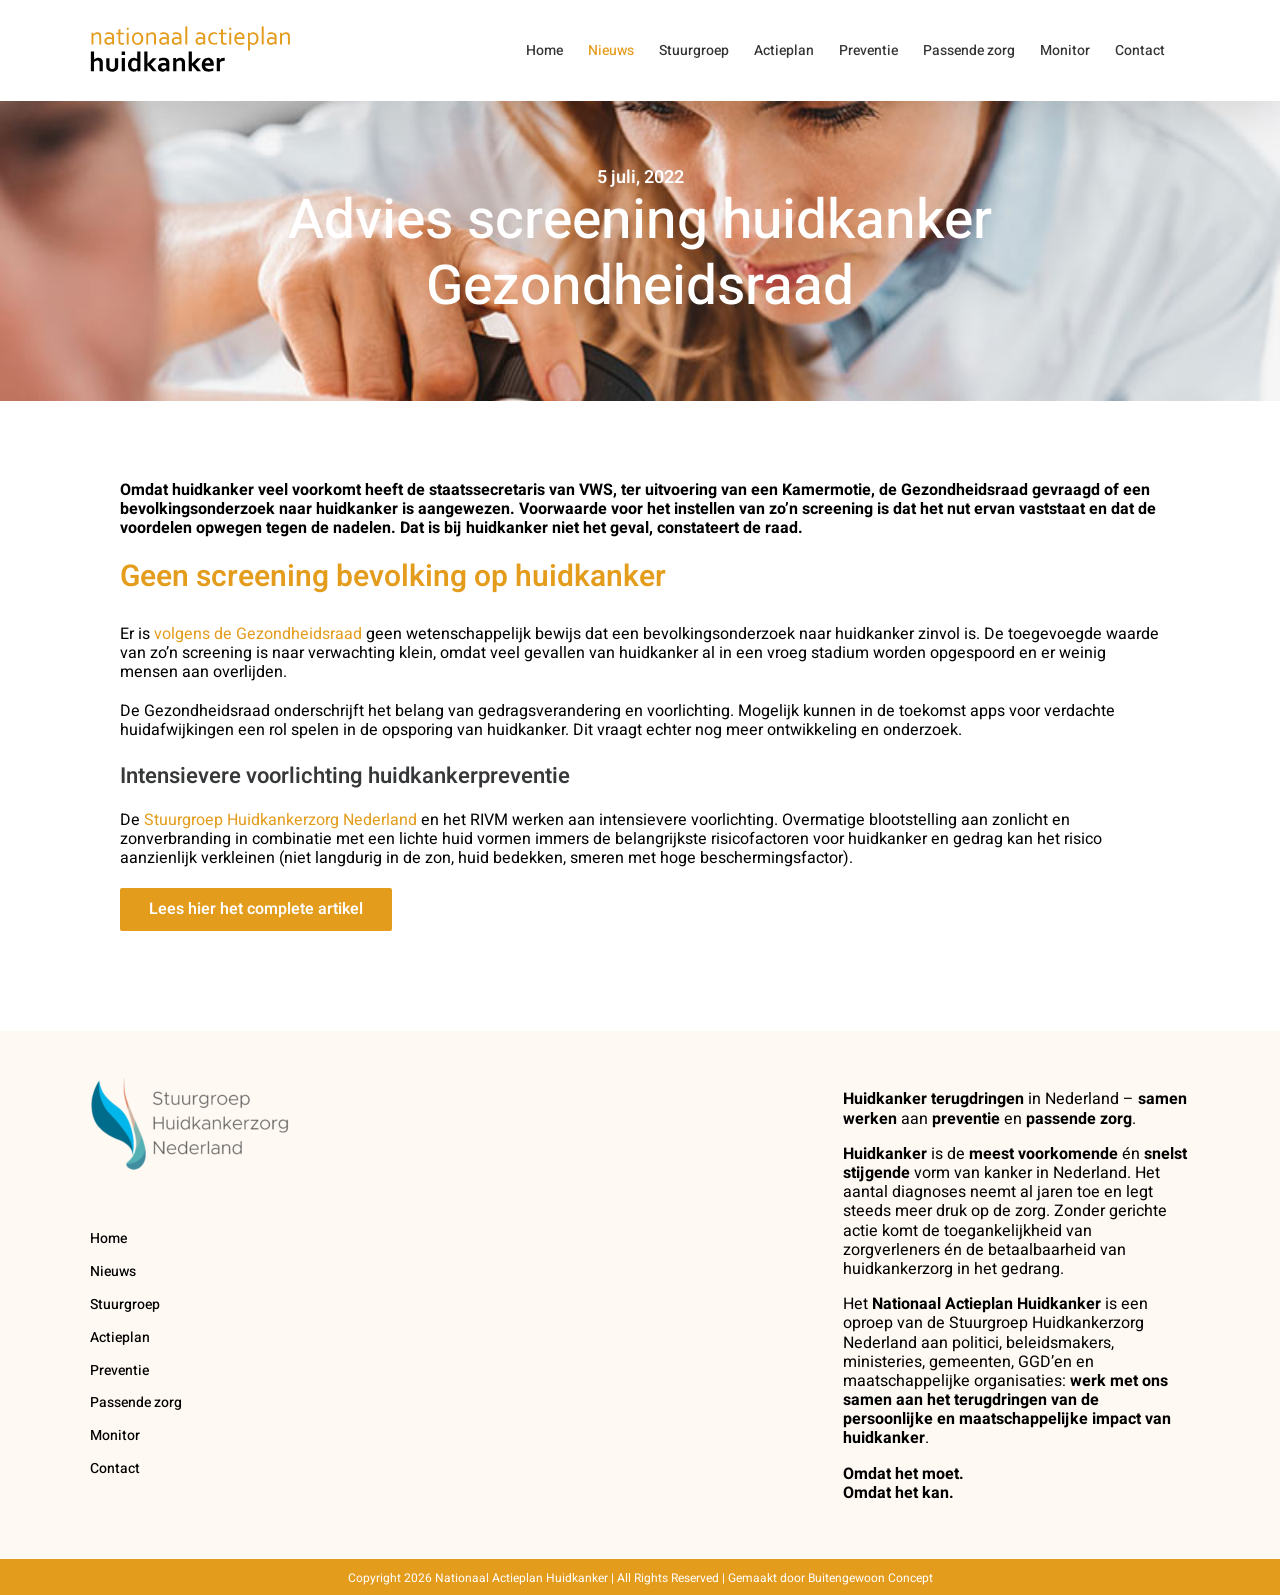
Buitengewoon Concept (870, 1578)
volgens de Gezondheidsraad (258, 634)
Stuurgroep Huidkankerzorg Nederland (280, 820)
